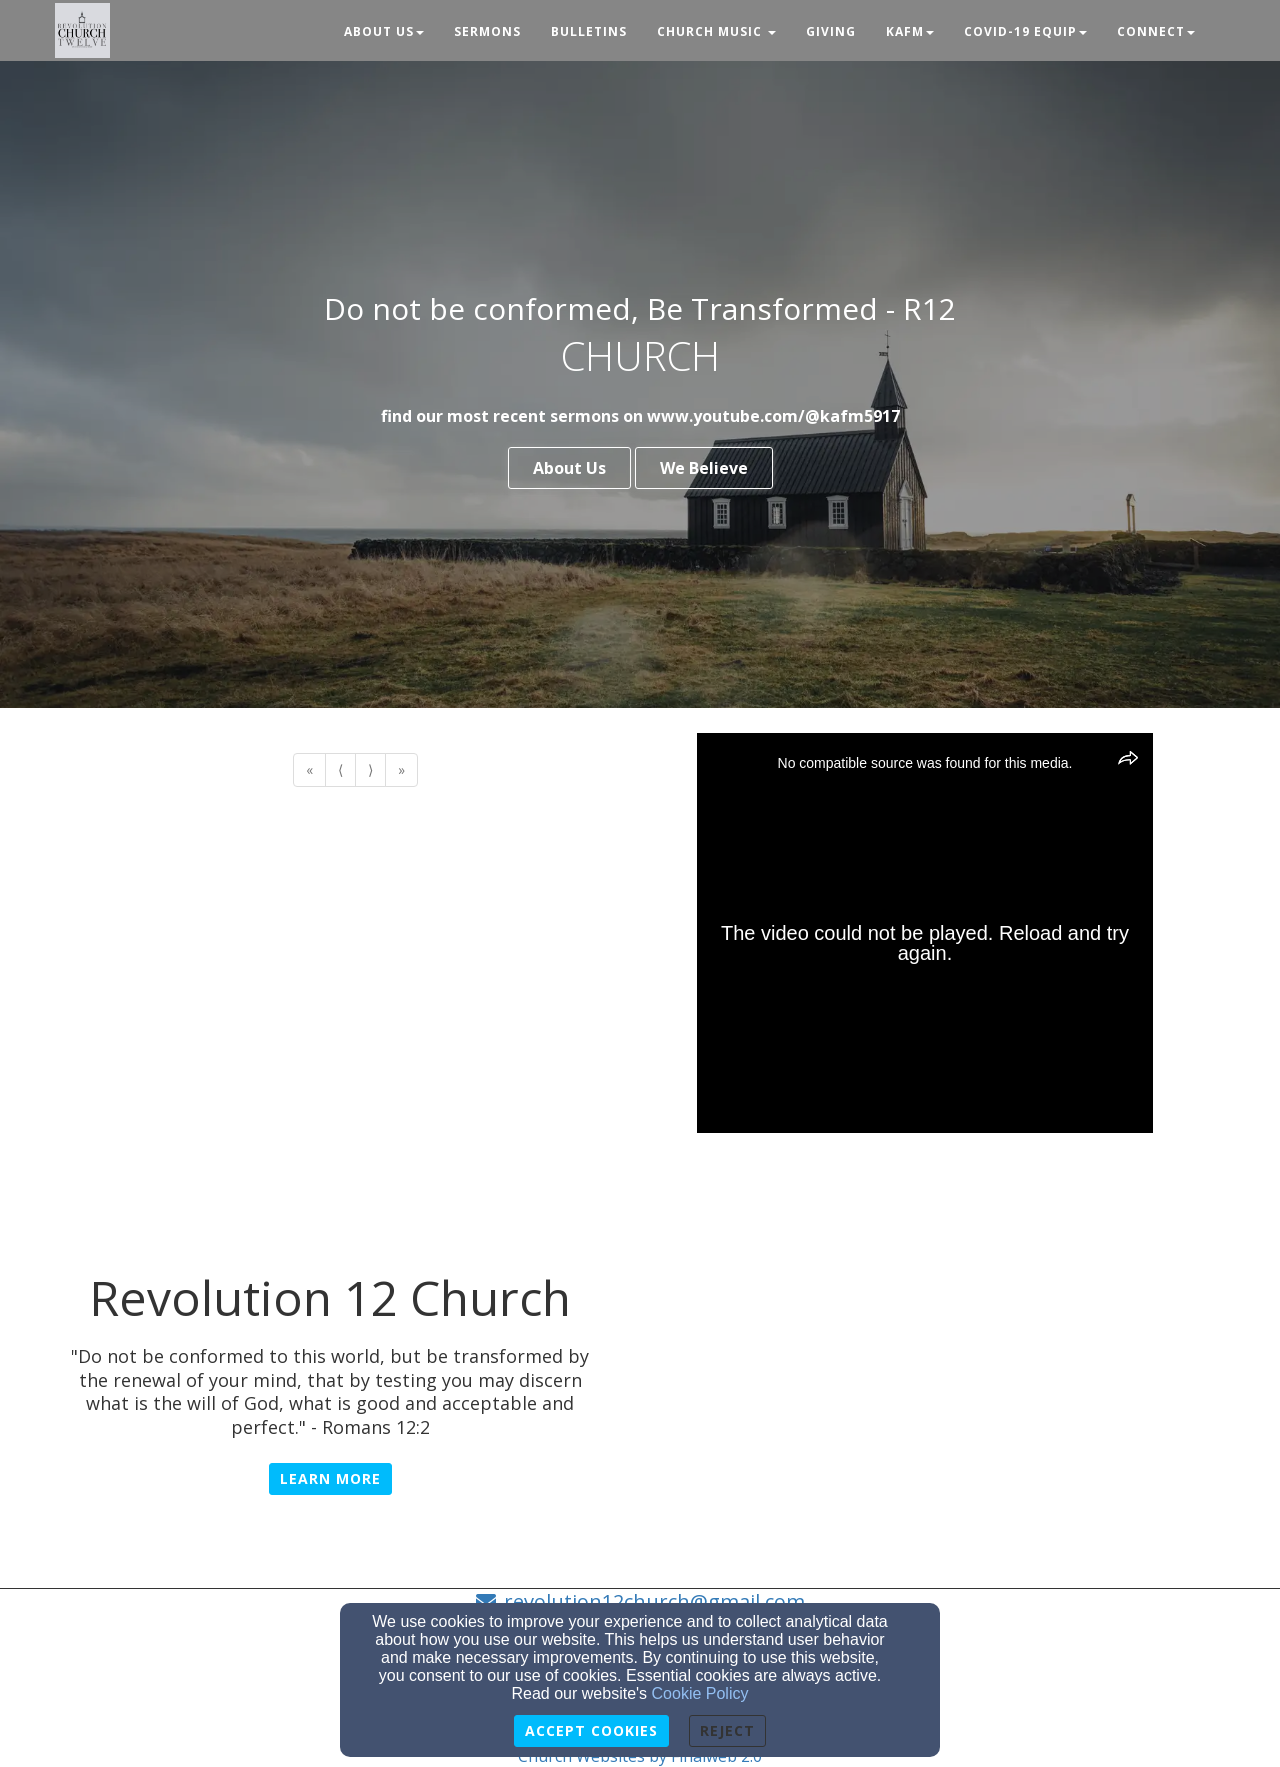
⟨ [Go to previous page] (340, 769)
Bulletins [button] (589, 31)
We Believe (704, 468)
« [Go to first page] (309, 769)
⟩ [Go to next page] (370, 769)
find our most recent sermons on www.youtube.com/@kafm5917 (640, 416)
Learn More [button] (330, 1478)
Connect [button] (1156, 31)
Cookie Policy (700, 1693)
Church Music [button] (716, 31)
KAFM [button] (910, 31)
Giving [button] (831, 31)
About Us (569, 468)
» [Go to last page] (401, 769)
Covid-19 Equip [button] (1025, 31)
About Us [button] (384, 31)
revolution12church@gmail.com (654, 1601)
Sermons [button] (487, 31)
